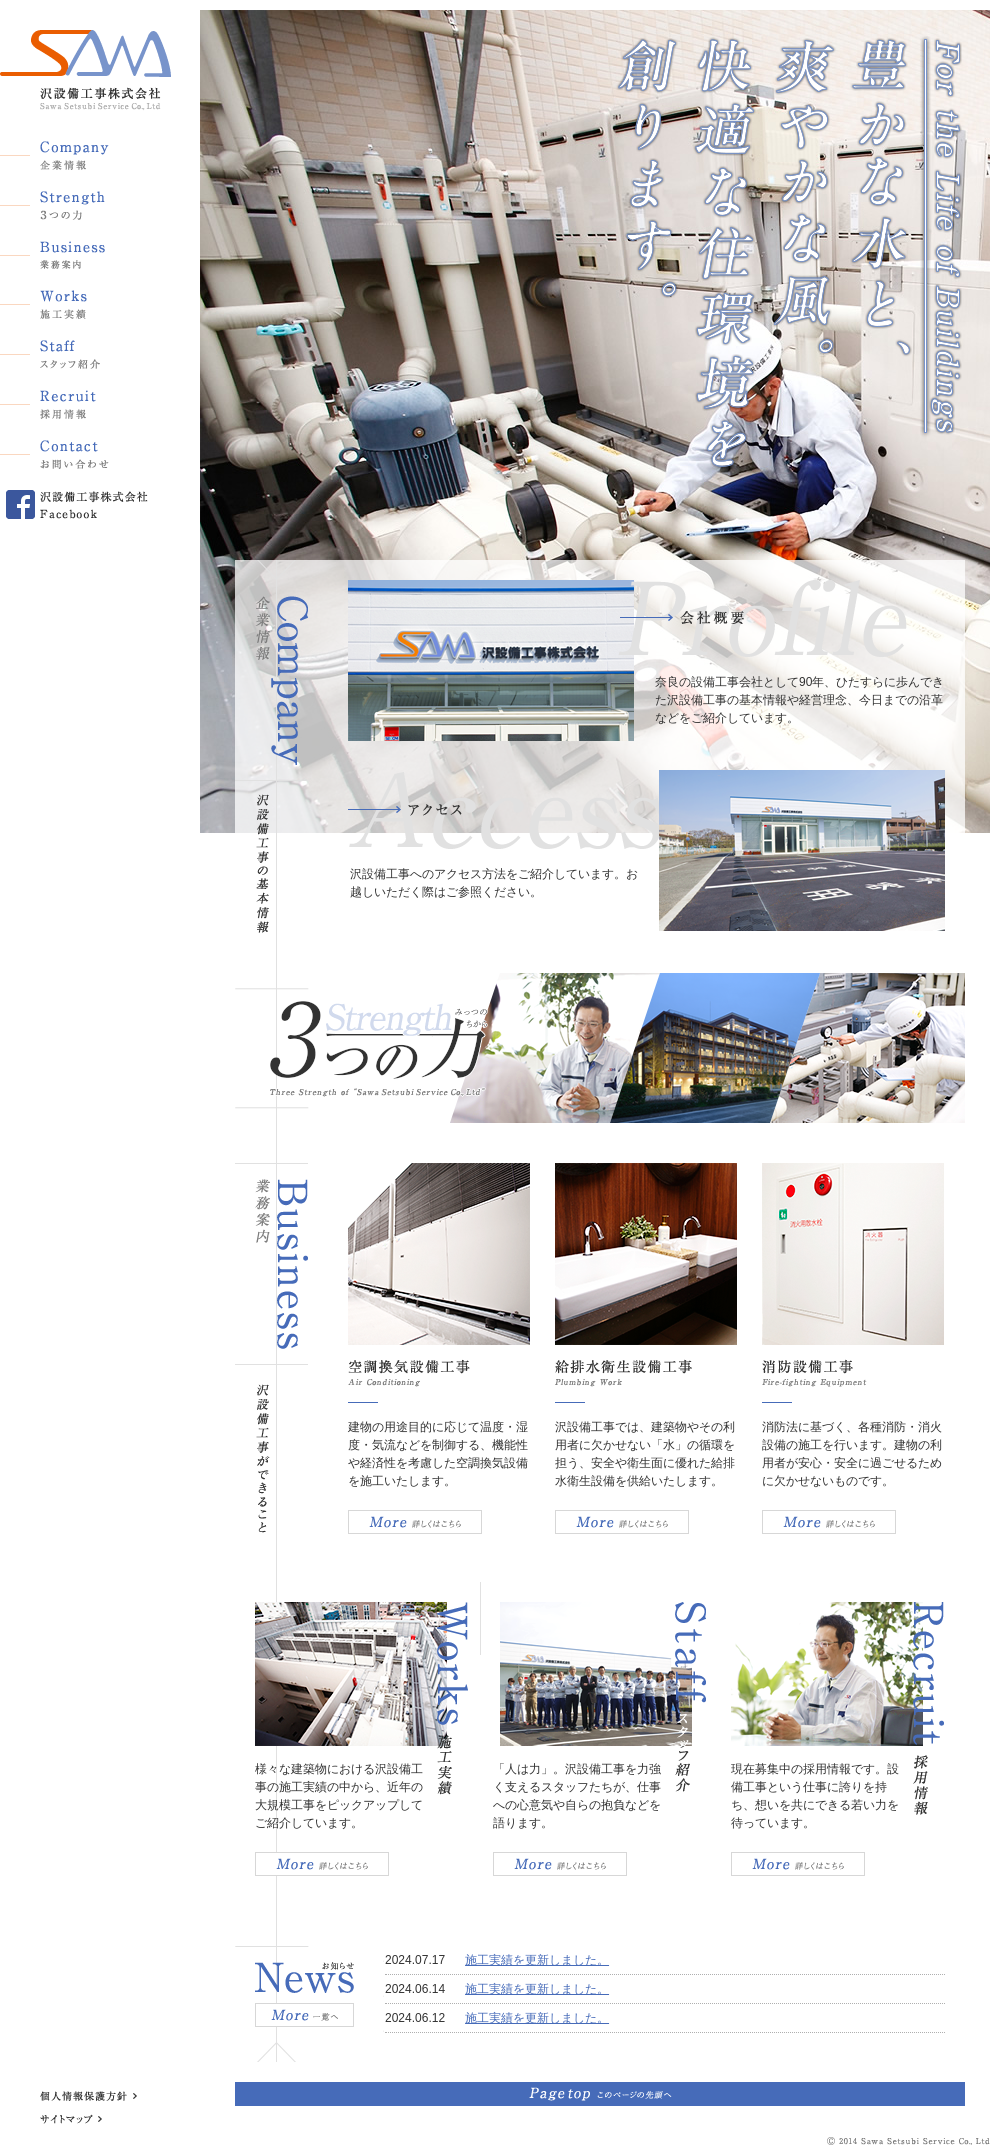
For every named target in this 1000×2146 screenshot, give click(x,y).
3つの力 (75, 201)
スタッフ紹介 (75, 351)
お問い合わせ (75, 451)
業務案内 (75, 251)
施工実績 (75, 301)
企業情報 (75, 151)
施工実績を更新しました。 (537, 1960)
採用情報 (75, 401)
